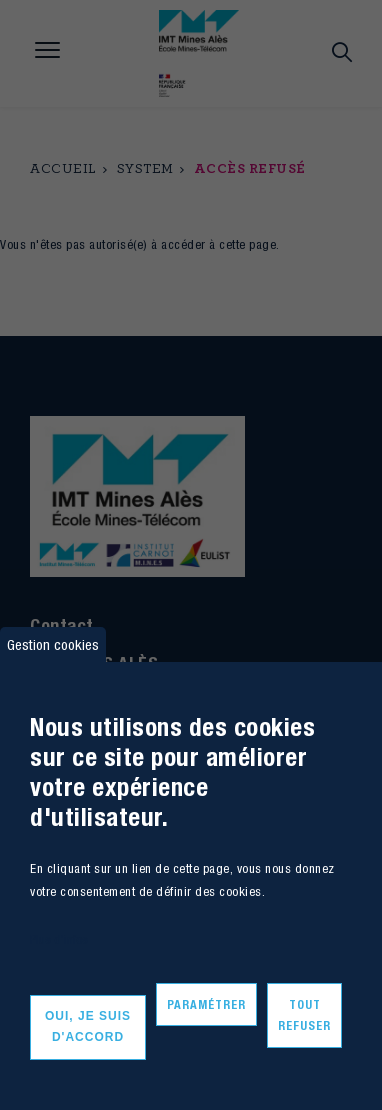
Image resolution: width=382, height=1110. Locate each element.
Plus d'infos (59, 939)
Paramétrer (206, 1004)
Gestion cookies (53, 644)
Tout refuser (304, 1015)
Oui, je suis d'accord (88, 1027)
